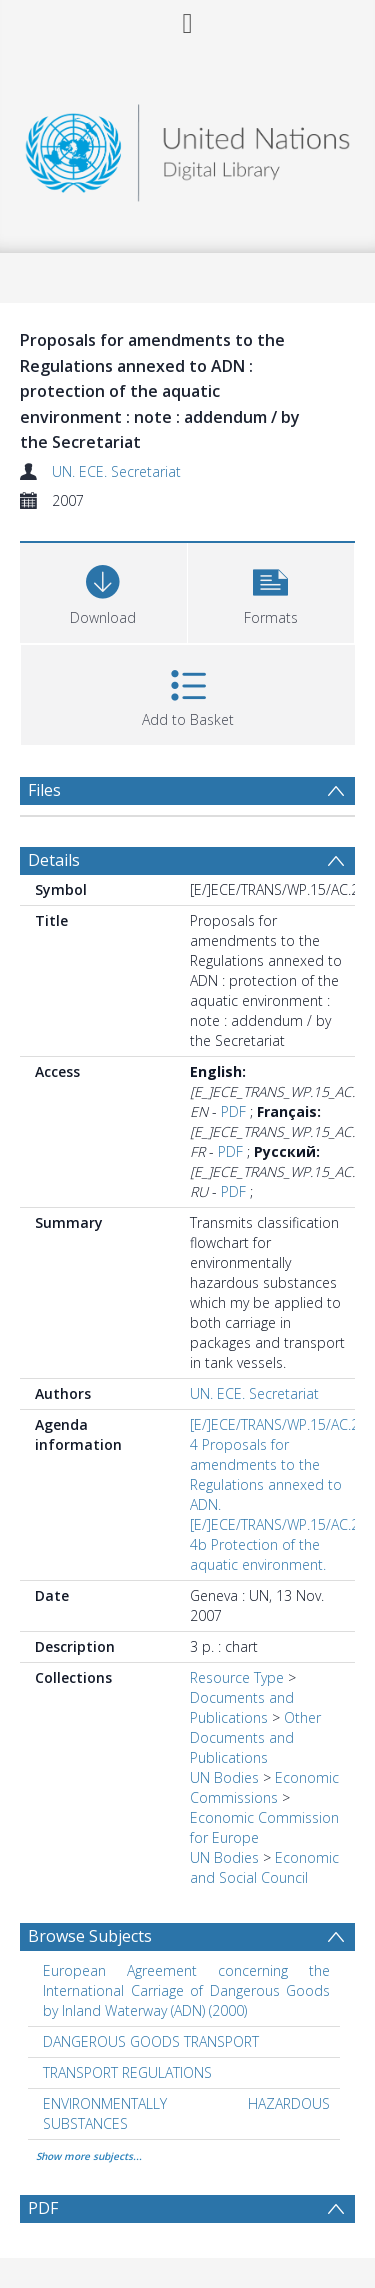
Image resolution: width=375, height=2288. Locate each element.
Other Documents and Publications (255, 1737)
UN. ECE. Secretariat (116, 471)
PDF (233, 1111)
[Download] (103, 590)
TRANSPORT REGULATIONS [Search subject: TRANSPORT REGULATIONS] (127, 2072)
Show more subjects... (89, 2156)
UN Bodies (224, 1777)
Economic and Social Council (264, 1867)
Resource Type (237, 1677)
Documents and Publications (242, 1707)
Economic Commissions (264, 1787)
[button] (271, 590)
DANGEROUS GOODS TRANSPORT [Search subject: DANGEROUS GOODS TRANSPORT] (151, 2041)
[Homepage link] (188, 147)
